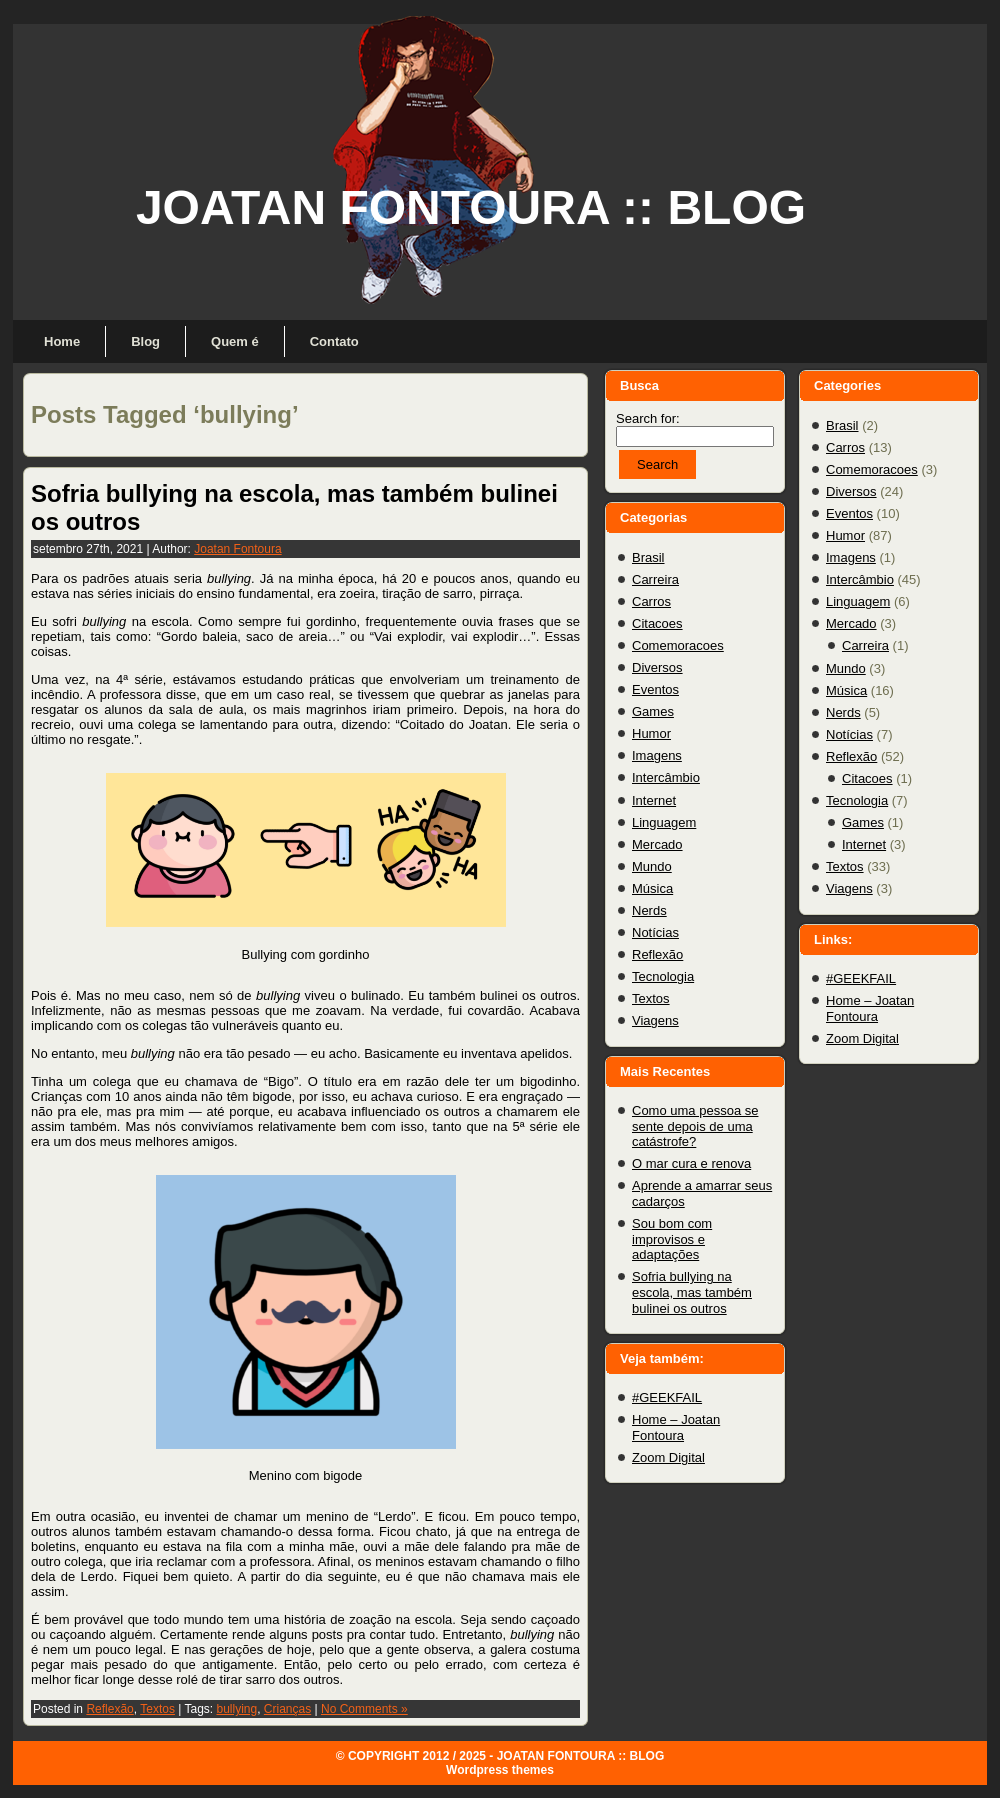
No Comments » (364, 1709)
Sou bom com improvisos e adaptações (672, 1239)
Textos (157, 1709)
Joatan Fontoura (237, 549)
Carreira (655, 579)
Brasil (648, 557)
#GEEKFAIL (667, 1397)
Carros (651, 601)
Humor (651, 733)
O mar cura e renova (691, 1163)
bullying (236, 1709)
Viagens (655, 1020)
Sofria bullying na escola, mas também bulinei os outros (692, 1292)
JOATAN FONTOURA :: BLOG (471, 207)
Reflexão (109, 1709)
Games (653, 711)
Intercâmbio (666, 777)
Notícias (655, 932)
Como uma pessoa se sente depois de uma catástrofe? (695, 1126)
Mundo (652, 866)
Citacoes (657, 623)
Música (652, 888)
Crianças (287, 1709)
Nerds (649, 910)
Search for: (648, 418)
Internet (654, 800)
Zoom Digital (668, 1457)
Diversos (657, 667)
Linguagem (664, 822)
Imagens (657, 755)
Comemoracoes (678, 645)
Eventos (655, 689)
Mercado (657, 844)
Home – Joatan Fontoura (676, 1427)
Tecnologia (663, 976)
